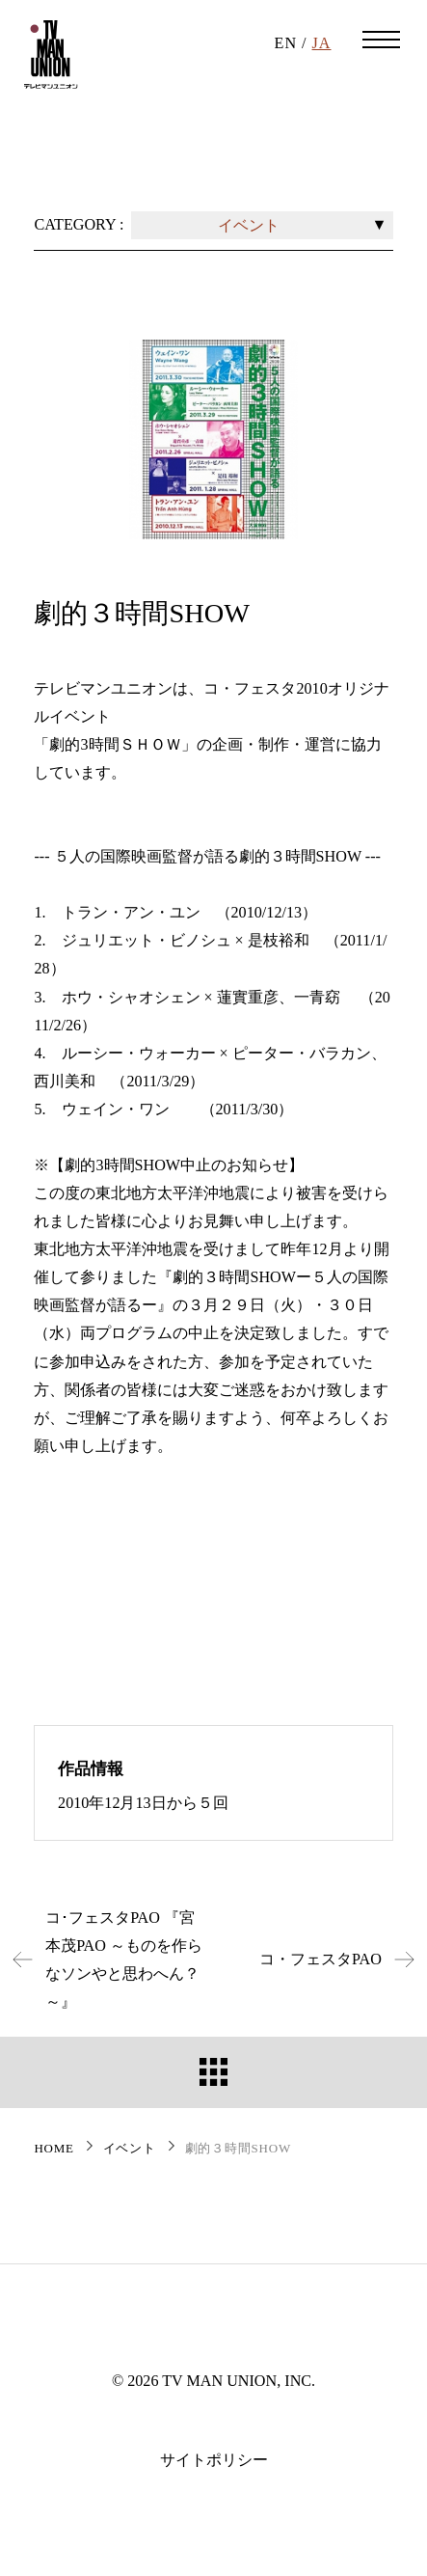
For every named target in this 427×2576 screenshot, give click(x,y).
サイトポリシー (214, 2460)
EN (286, 43)
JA (322, 43)
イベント (129, 2148)
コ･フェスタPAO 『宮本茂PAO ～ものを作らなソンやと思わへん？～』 (101, 1959)
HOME (53, 2148)
